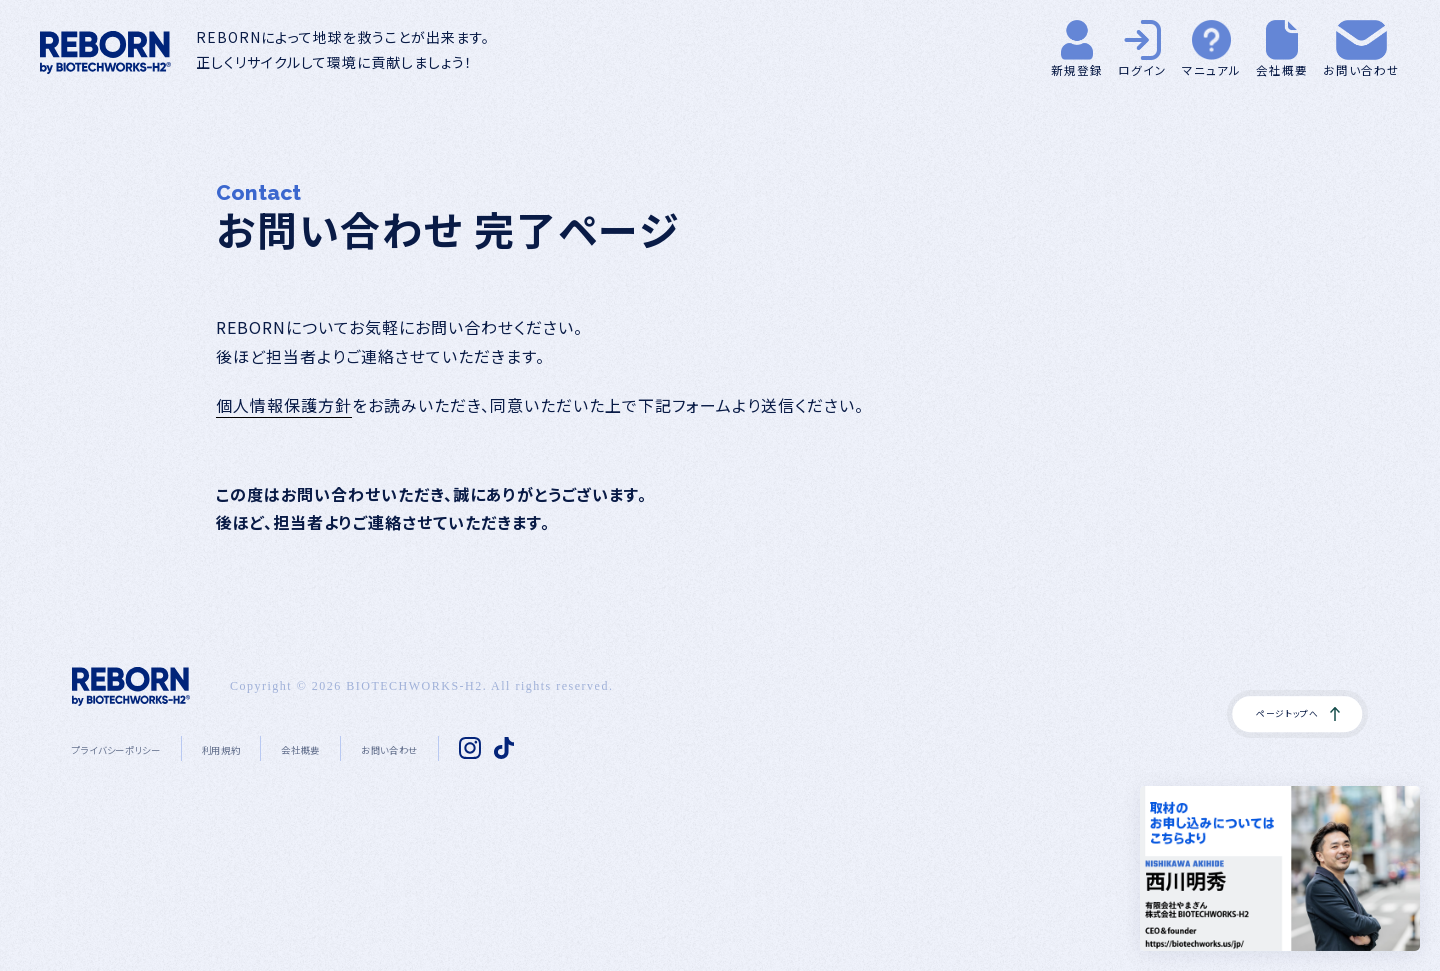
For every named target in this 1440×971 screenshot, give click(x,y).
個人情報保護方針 (284, 405)
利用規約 (281, 748)
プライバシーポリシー (141, 748)
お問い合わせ (496, 748)
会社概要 (382, 748)
